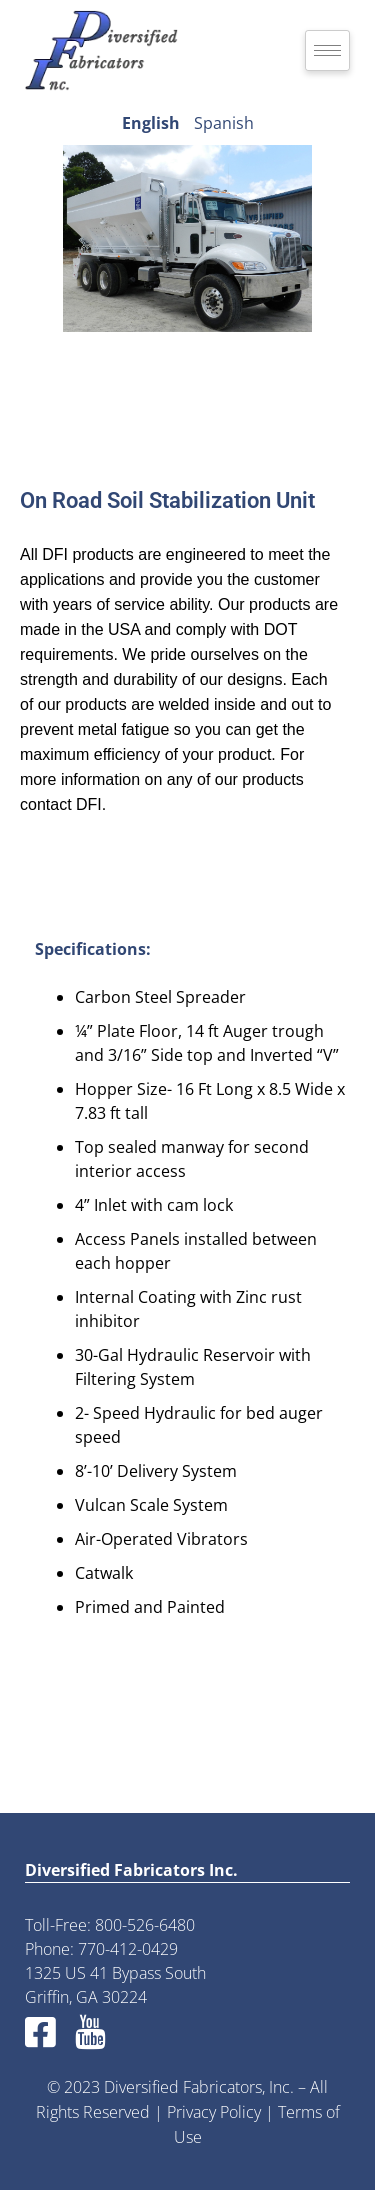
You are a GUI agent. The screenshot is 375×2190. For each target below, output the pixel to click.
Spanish (224, 123)
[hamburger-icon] (327, 51)
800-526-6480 (145, 1925)
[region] (187, 239)
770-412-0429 (128, 1949)
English (151, 123)
